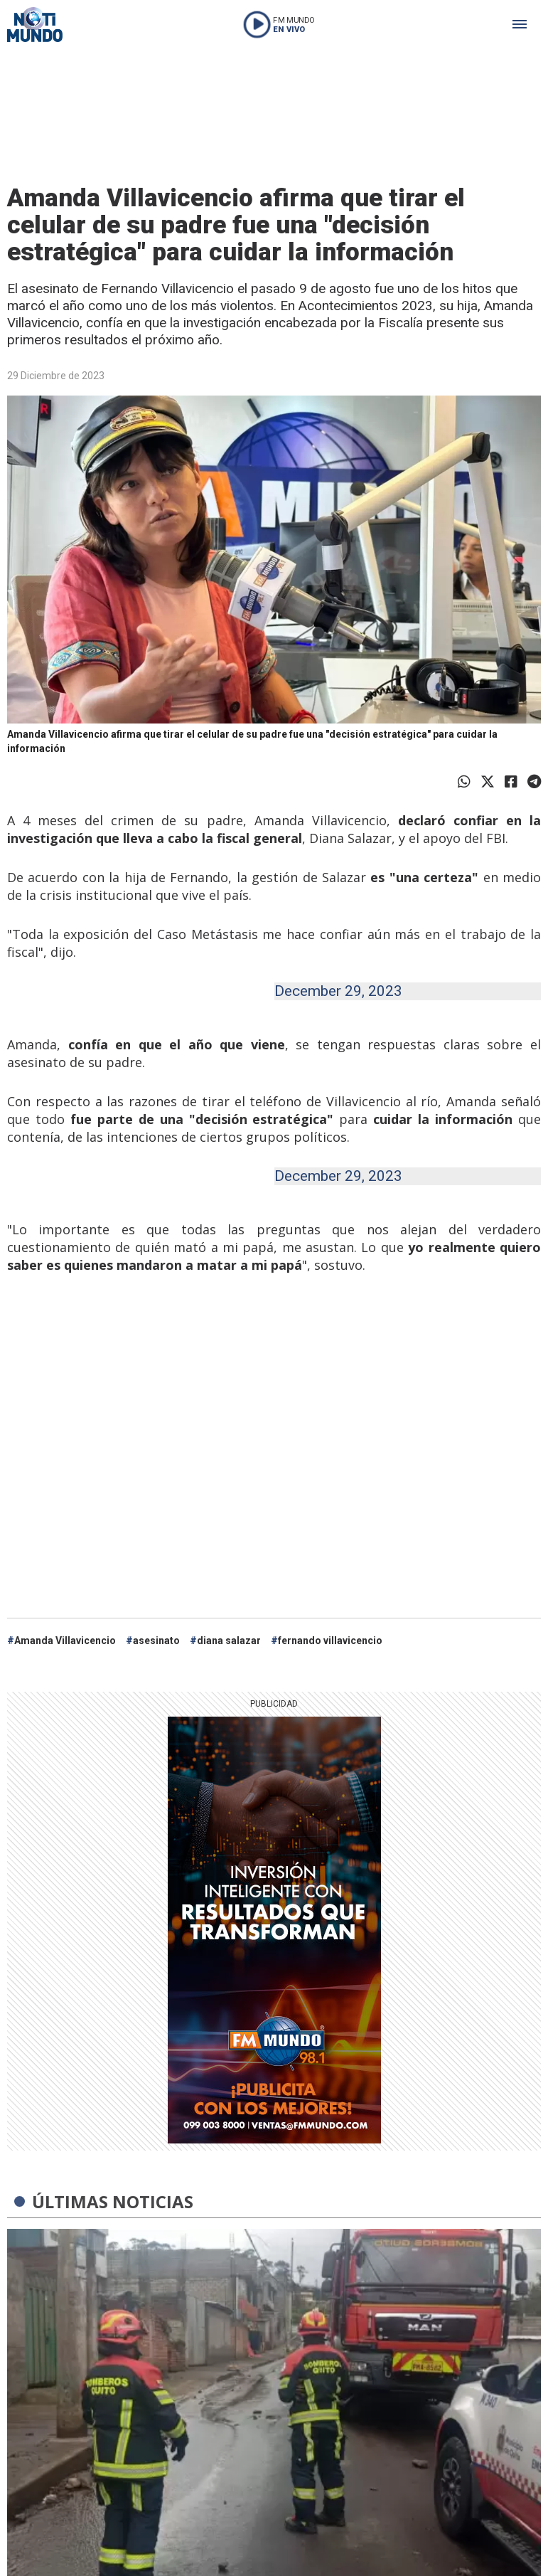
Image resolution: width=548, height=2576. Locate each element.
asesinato (156, 1640)
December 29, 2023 (338, 991)
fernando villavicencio (330, 1640)
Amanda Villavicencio (65, 1640)
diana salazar (229, 1640)
